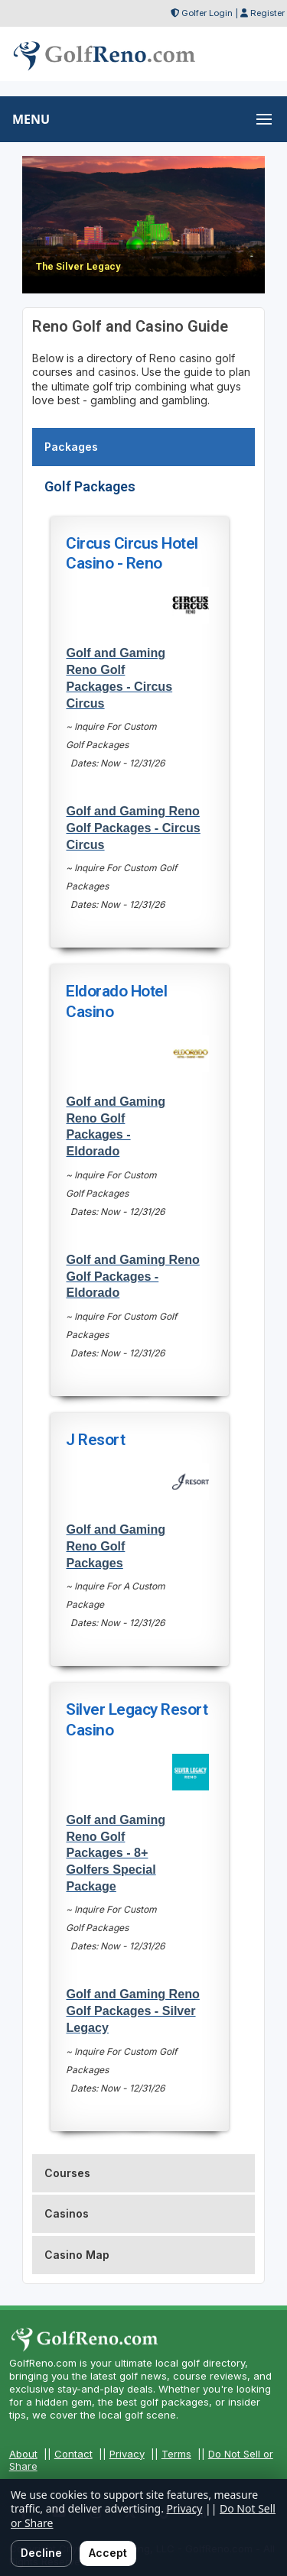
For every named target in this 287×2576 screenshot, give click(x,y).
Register (267, 13)
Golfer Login (207, 13)
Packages (71, 446)
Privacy (127, 2454)
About (23, 2454)
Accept (108, 2552)
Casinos (66, 2213)
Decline (41, 2552)
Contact (73, 2454)
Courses (67, 2172)
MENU (31, 119)
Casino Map (76, 2254)
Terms (176, 2454)
